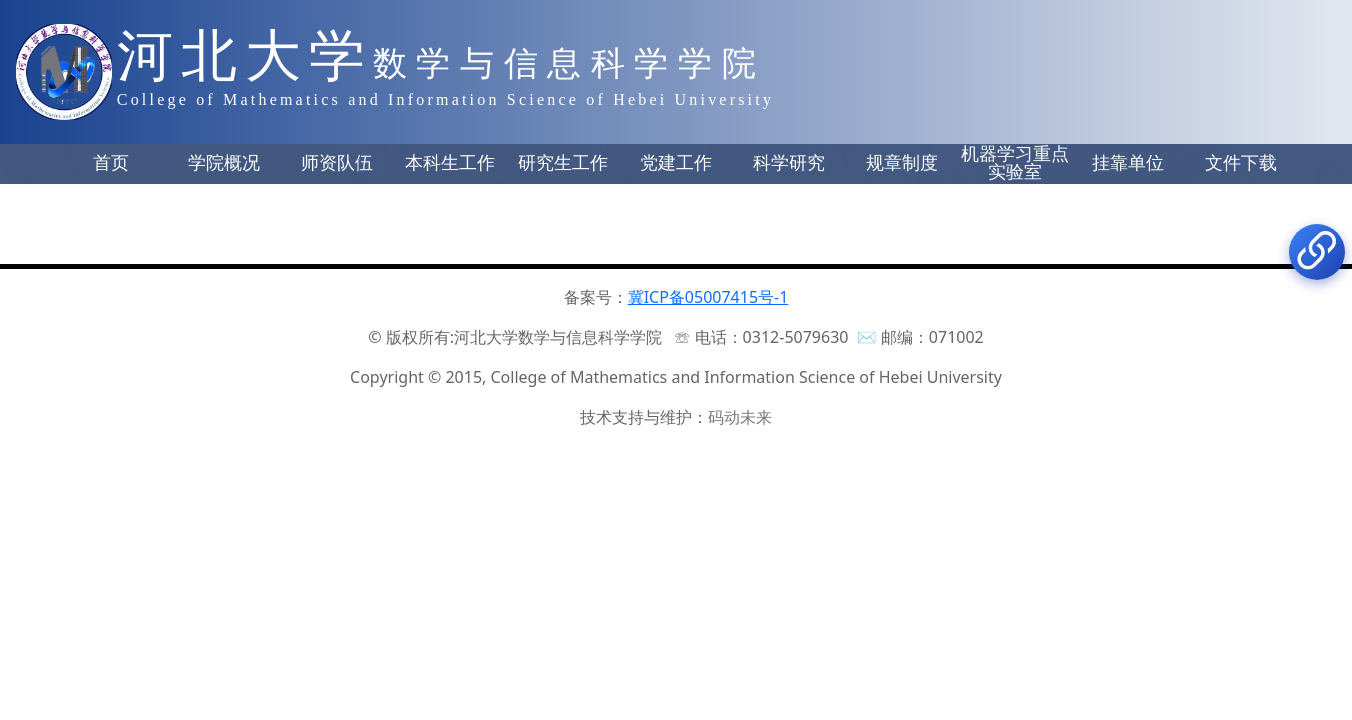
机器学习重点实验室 (1015, 163)
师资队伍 (337, 163)
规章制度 (902, 163)
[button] (110, 164)
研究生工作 (563, 163)
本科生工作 (450, 163)
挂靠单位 (1128, 163)
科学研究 (789, 163)
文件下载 (1241, 163)
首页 (111, 163)
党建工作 (676, 163)
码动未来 (740, 417)
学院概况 (224, 163)
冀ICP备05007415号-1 (708, 297)
